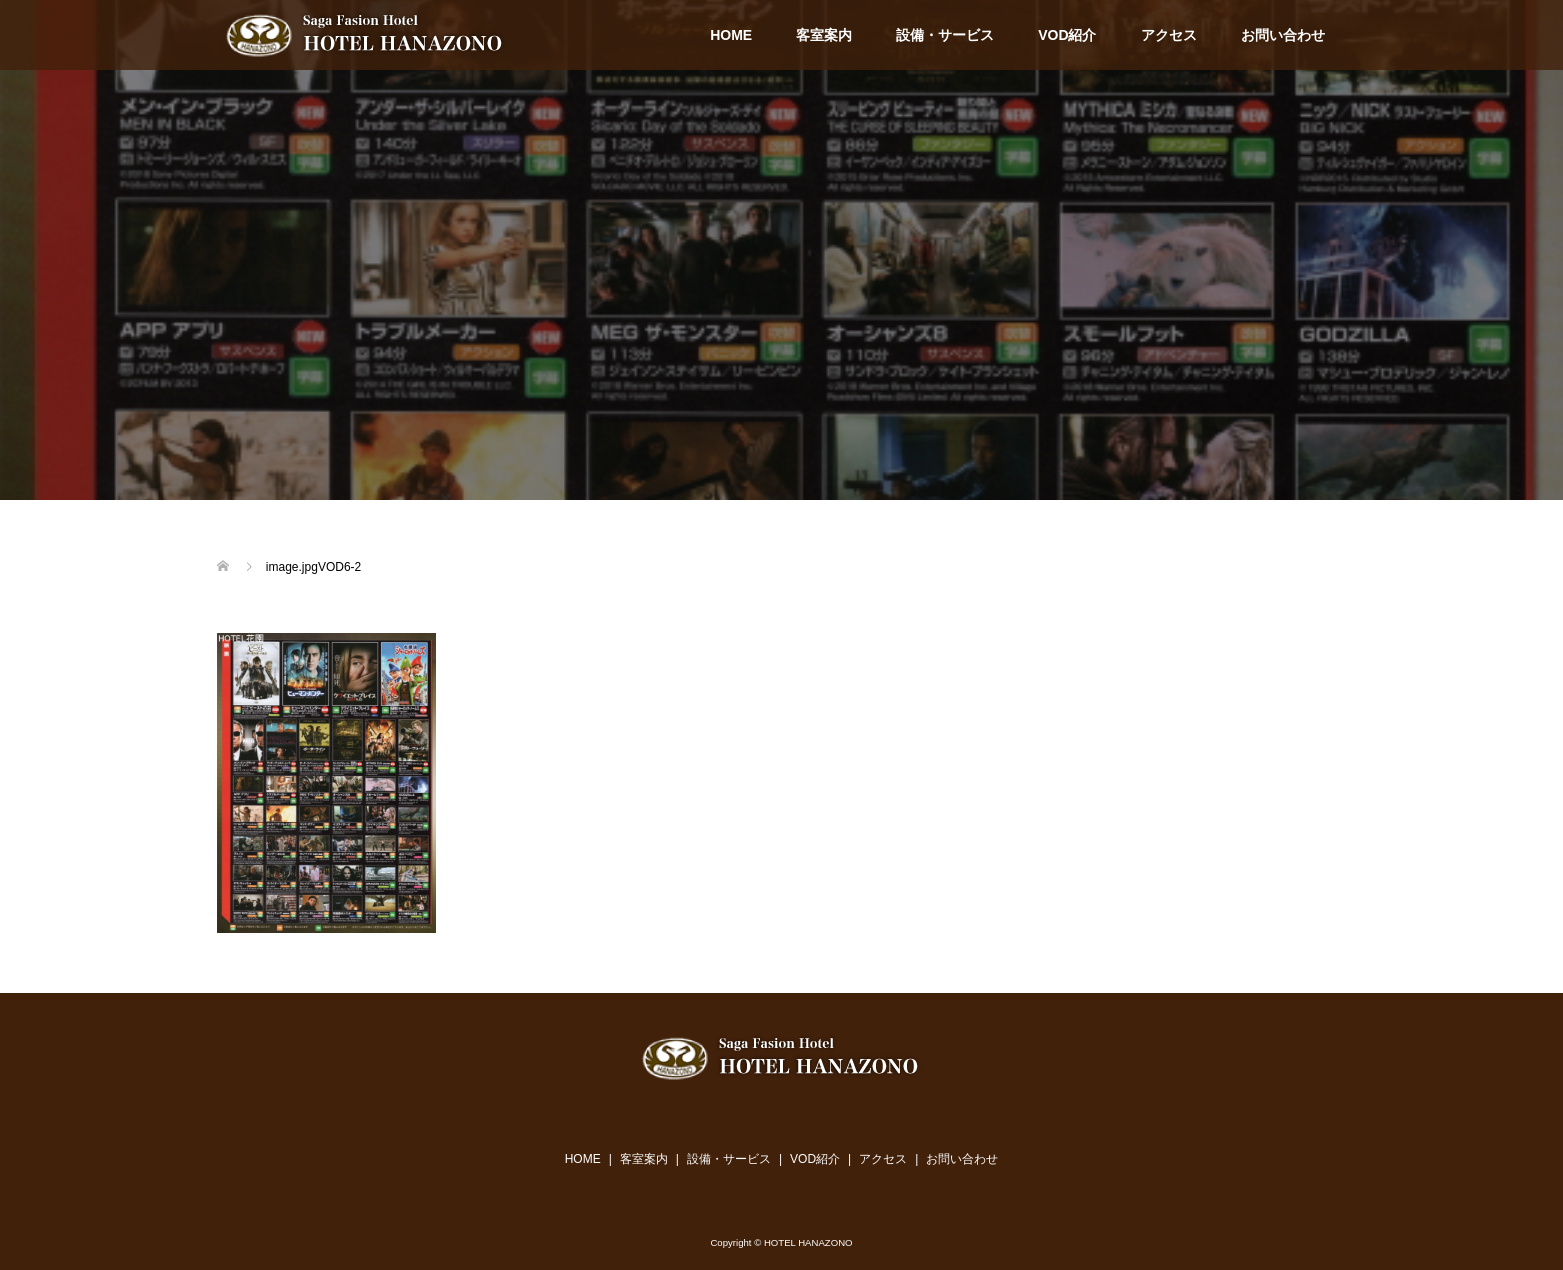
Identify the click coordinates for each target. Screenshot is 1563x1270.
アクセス (1169, 35)
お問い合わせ (1283, 35)
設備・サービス (945, 35)
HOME (731, 35)
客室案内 (824, 35)
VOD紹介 (1067, 35)
